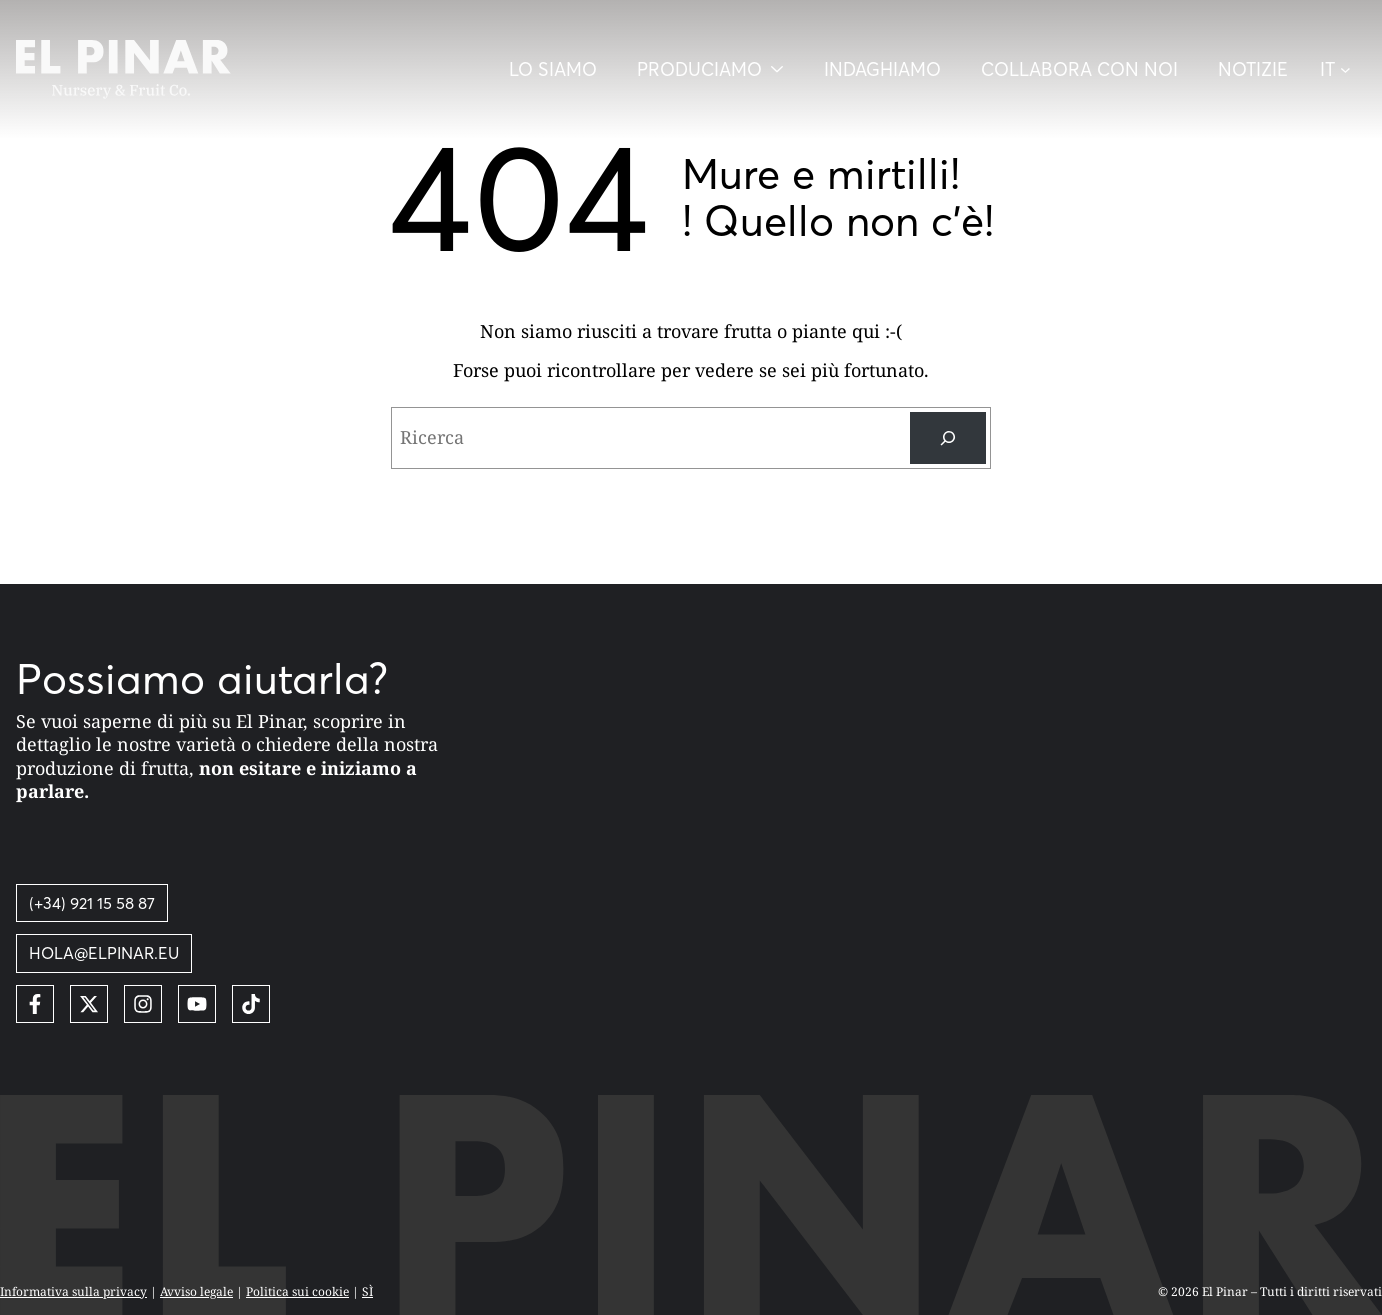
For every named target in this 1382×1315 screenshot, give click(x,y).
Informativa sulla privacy (73, 1291)
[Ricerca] (948, 438)
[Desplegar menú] (710, 69)
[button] (1343, 70)
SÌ (367, 1291)
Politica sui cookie (297, 1291)
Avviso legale (196, 1291)
